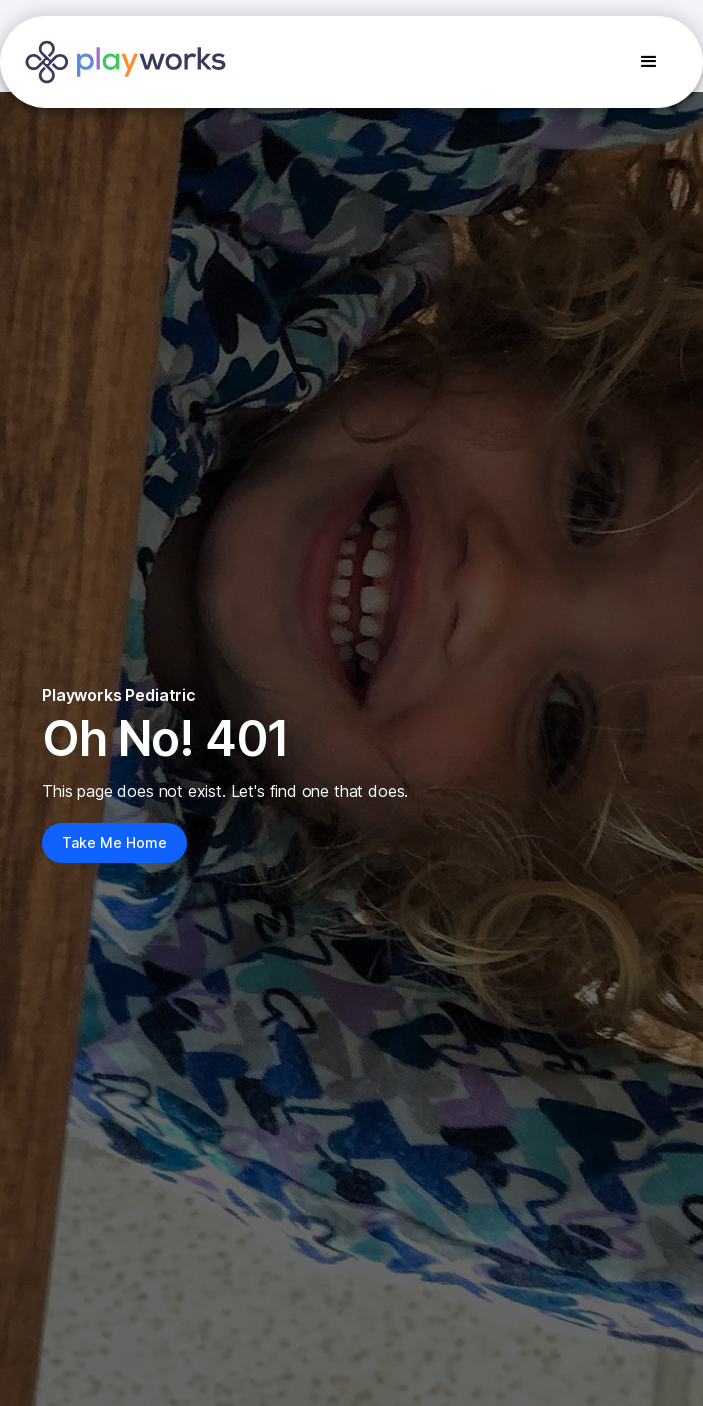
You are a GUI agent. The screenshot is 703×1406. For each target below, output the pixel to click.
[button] (649, 62)
